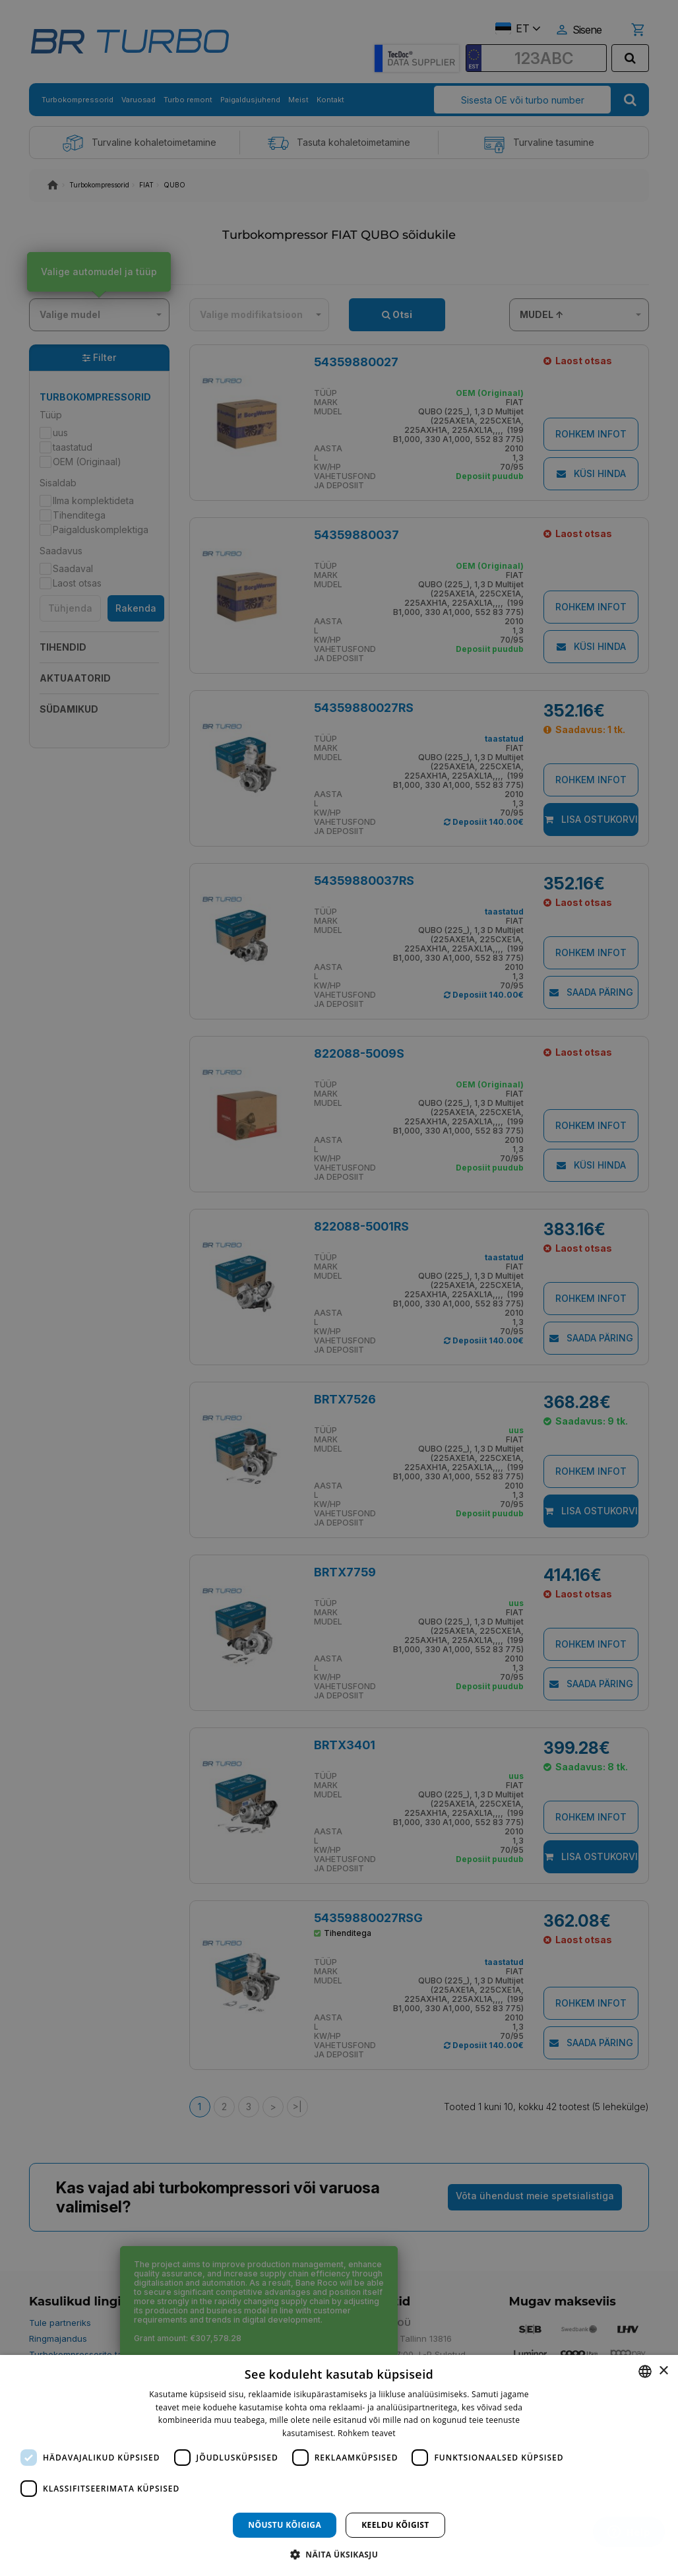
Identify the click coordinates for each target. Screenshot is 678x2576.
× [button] (663, 2371)
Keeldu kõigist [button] (395, 2524)
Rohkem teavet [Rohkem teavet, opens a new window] (367, 2433)
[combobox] (645, 2371)
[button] (339, 2554)
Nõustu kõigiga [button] (284, 2524)
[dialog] (339, 2465)
